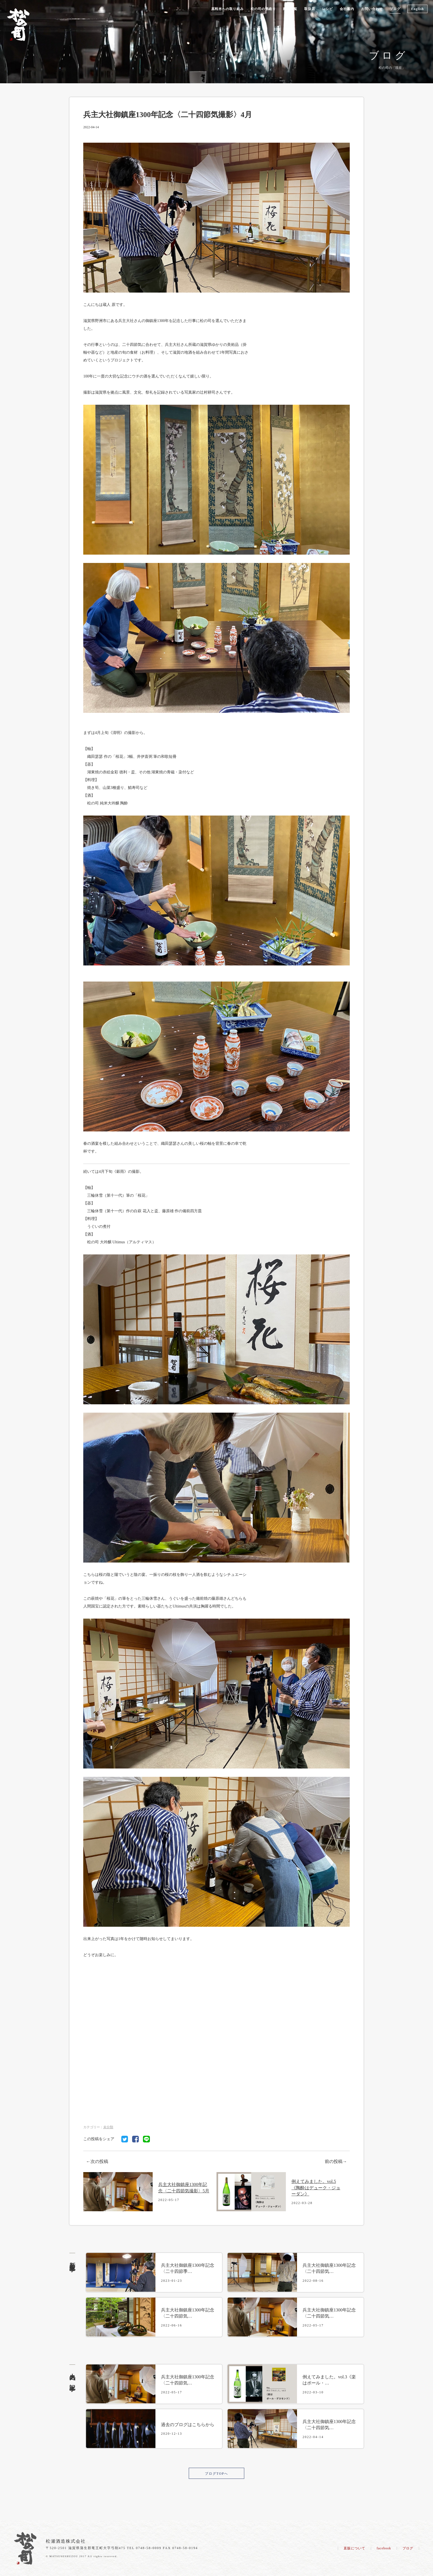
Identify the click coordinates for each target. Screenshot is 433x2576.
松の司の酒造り (263, 9)
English (417, 9)
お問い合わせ (372, 9)
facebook (384, 2548)
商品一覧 (290, 9)
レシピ (327, 9)
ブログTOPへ (216, 2474)
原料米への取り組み (227, 9)
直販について (354, 2548)
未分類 (108, 2127)
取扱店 (309, 9)
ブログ (395, 9)
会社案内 (347, 9)
